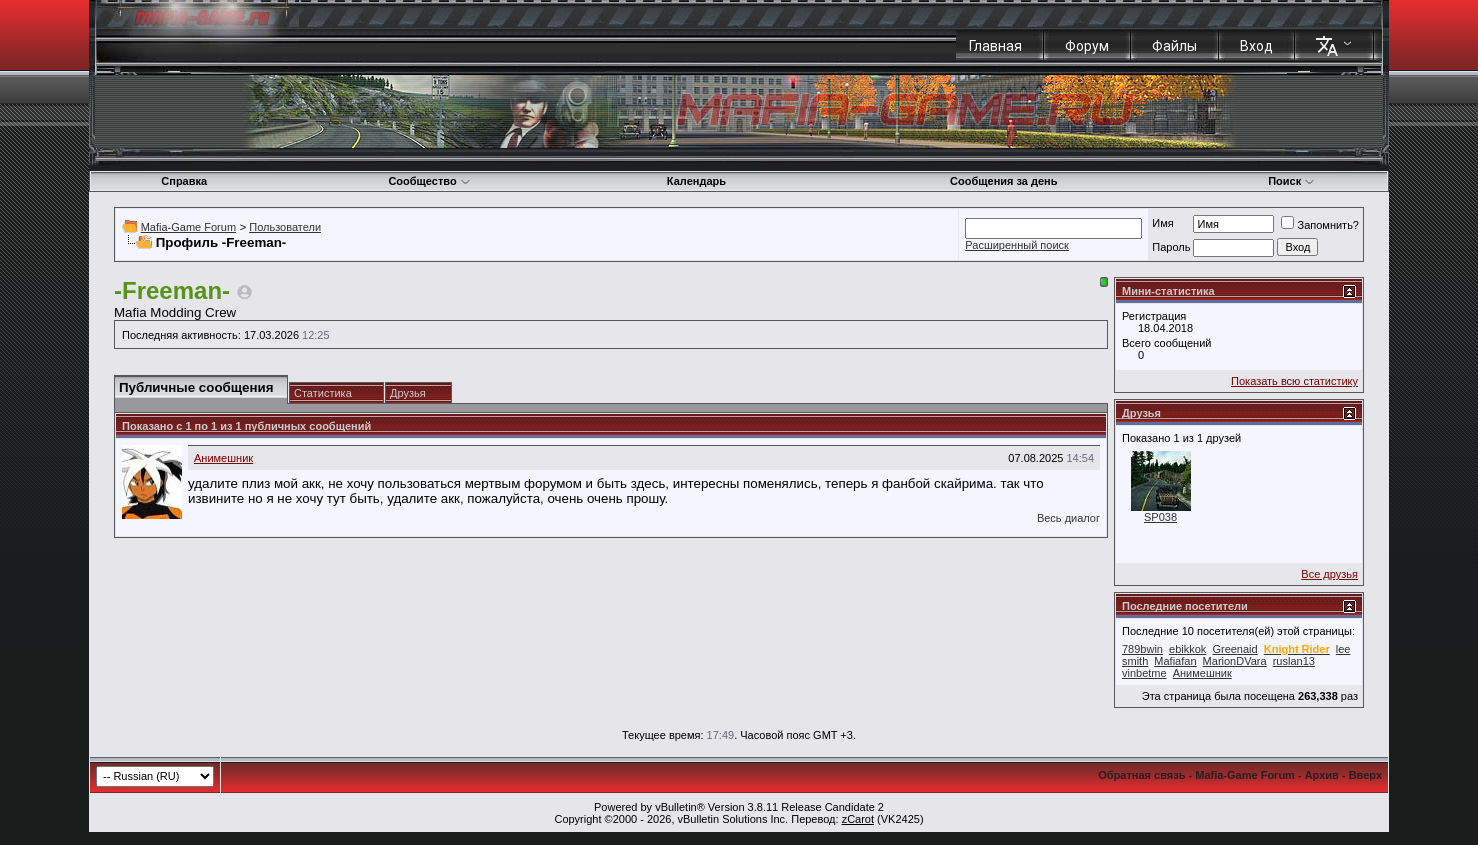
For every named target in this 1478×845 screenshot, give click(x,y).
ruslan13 (1294, 661)
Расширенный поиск (1017, 245)
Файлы (1174, 46)
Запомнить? (1320, 225)
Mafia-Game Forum (188, 227)
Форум (1087, 46)
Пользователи (285, 227)
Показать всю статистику (1294, 381)
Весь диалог (1068, 518)
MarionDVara (1235, 661)
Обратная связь (1141, 775)
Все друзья (1329, 574)
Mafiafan (1175, 661)
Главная (995, 46)
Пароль (1171, 247)
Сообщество (429, 181)
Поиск (1291, 181)
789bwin (1142, 649)
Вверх (1365, 775)
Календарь (696, 181)
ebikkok (1187, 649)
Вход (1256, 46)
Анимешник (223, 458)
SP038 (1160, 517)
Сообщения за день (1003, 181)
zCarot (858, 819)
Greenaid (1234, 649)
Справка (184, 181)
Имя (1162, 223)
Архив (1322, 775)
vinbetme (1144, 673)
